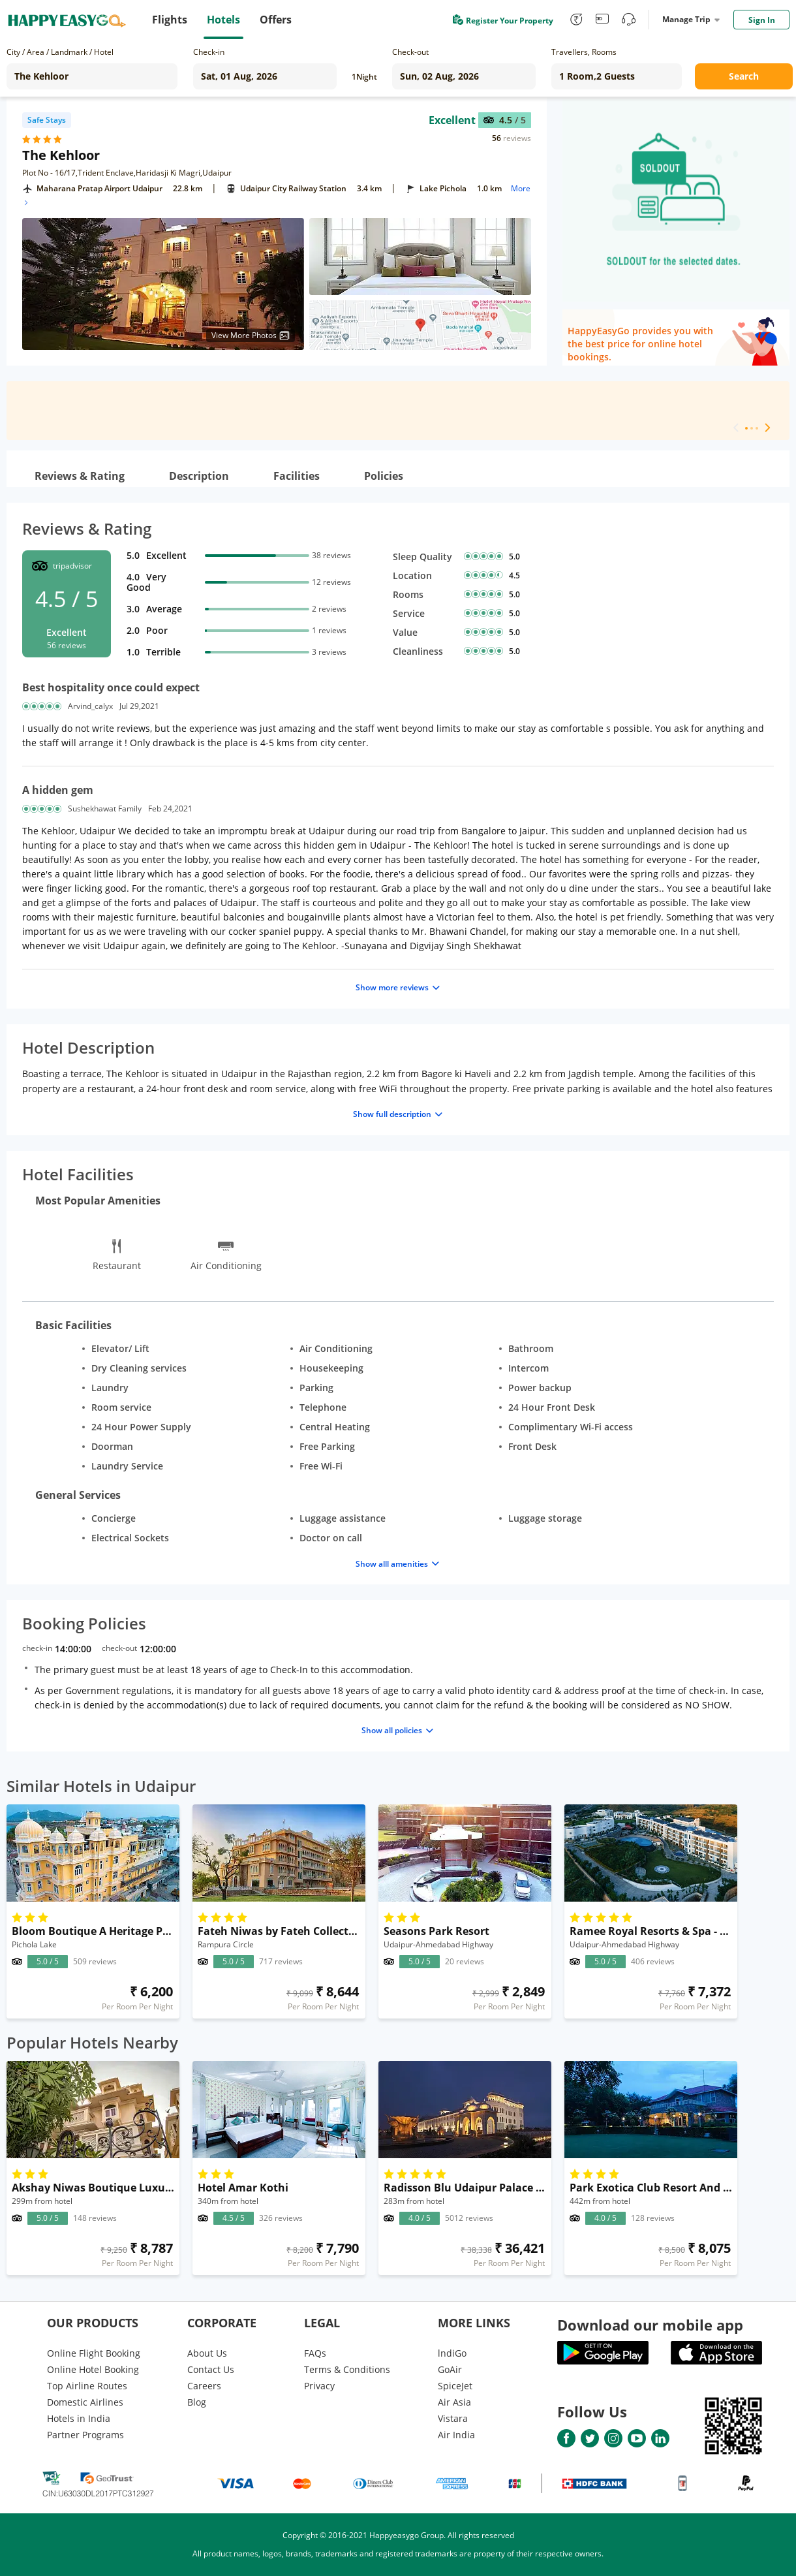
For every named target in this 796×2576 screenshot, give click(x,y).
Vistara (453, 2418)
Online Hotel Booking (93, 2369)
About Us (207, 2353)
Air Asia (454, 2402)
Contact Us (210, 2369)
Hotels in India (78, 2418)
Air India (456, 2434)
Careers (204, 2386)
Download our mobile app (650, 2324)
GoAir (450, 2369)
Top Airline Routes (87, 2386)
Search (744, 76)
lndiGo (452, 2353)
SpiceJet (455, 2386)
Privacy (319, 2386)
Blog (196, 2402)
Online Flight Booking (93, 2353)
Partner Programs (85, 2434)
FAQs (315, 2353)
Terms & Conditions (347, 2369)
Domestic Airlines (85, 2402)
